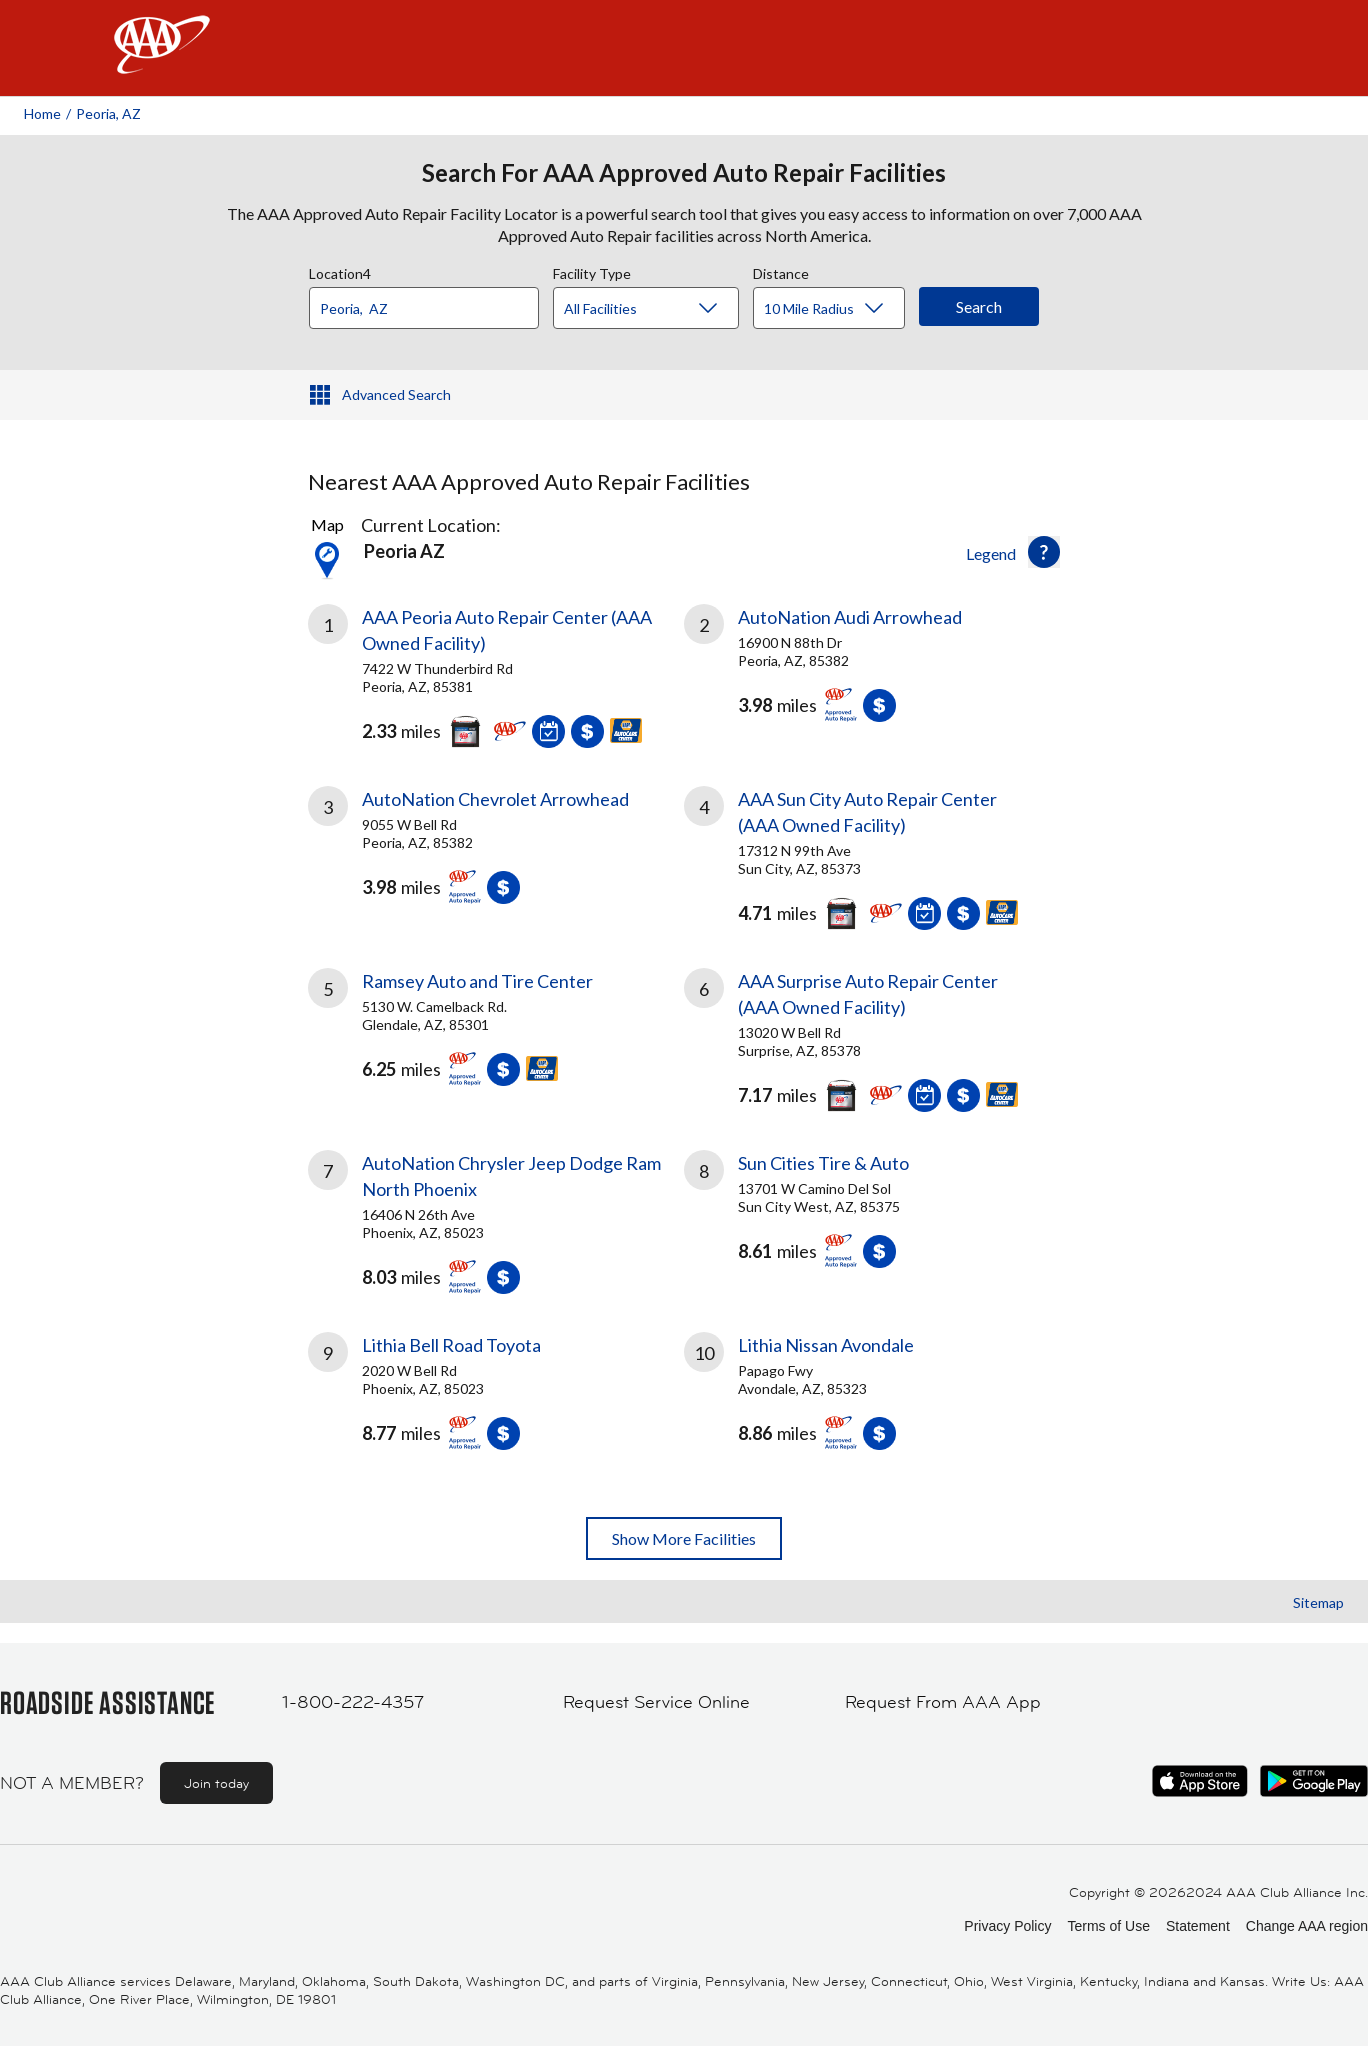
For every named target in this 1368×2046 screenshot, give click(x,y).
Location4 (340, 271)
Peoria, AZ (108, 113)
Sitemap (1318, 1602)
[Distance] (836, 309)
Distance (781, 271)
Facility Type (592, 271)
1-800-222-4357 (353, 1702)
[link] (496, 671)
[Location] (424, 308)
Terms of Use (1108, 1926)
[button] (1044, 552)
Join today (216, 1783)
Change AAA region (1307, 1926)
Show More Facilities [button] (684, 1538)
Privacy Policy (1007, 1926)
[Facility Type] (662, 309)
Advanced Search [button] (396, 394)
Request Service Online (656, 1702)
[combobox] (431, 303)
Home (42, 113)
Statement (1198, 1926)
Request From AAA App (943, 1702)
